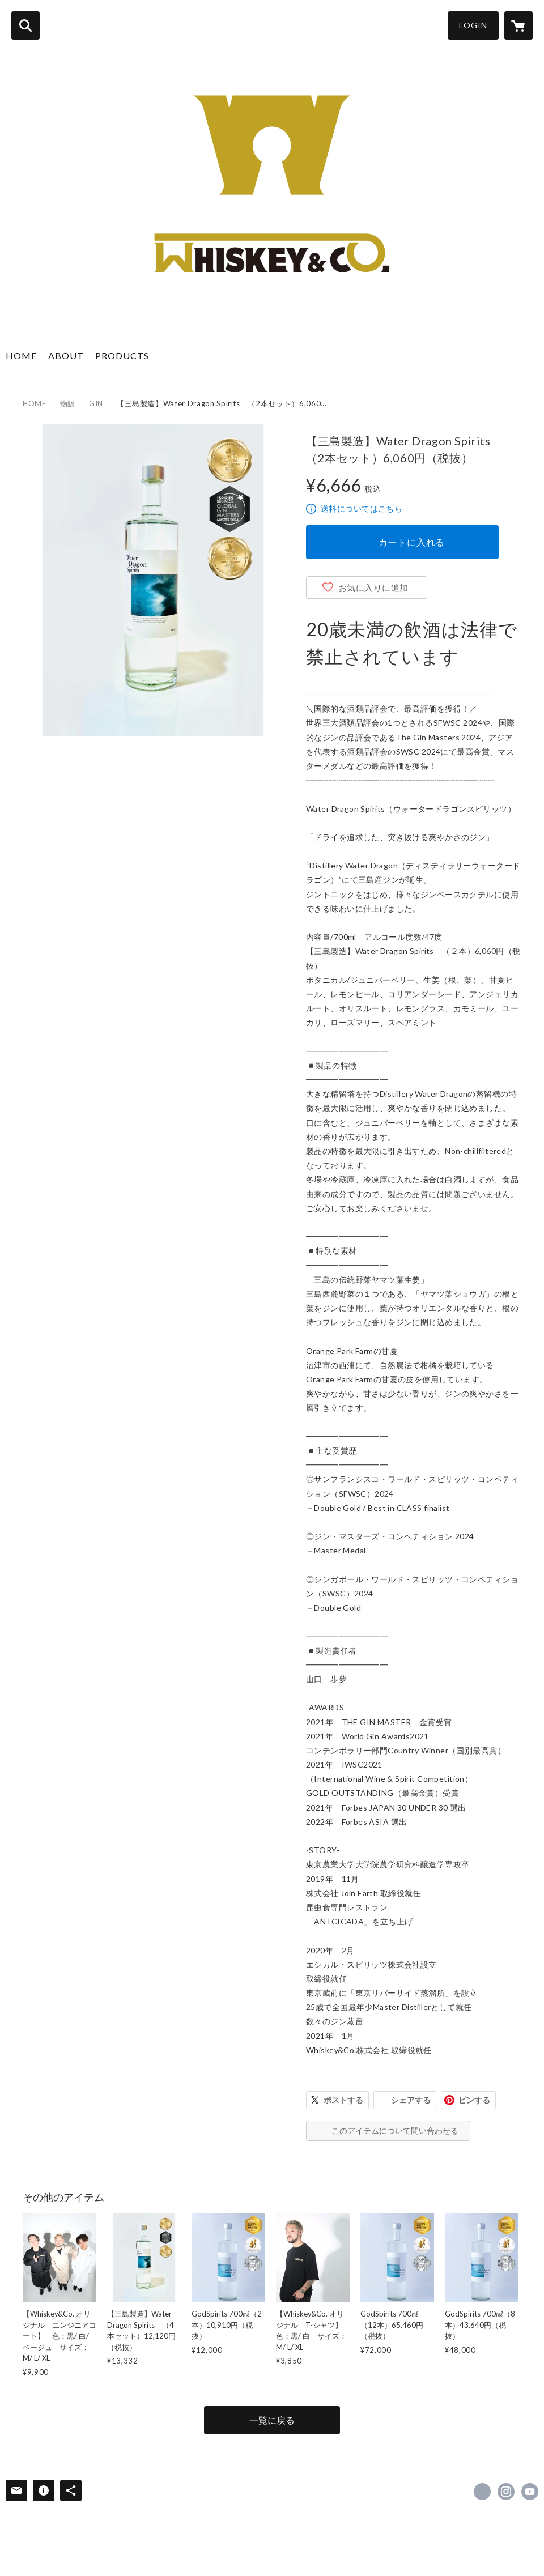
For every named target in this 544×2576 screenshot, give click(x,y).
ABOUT (66, 355)
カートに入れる (412, 542)
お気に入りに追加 (373, 587)
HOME (21, 355)
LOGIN (473, 25)
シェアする (411, 2100)
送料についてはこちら (361, 508)
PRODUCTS (122, 355)
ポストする (343, 2100)
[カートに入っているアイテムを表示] (518, 25)
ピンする (474, 2100)
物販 (67, 403)
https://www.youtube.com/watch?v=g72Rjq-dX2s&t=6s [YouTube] (529, 2491)
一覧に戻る (272, 2420)
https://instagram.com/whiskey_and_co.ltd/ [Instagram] (506, 2491)
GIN (96, 403)
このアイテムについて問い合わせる (395, 2130)
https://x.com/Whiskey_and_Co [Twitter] (482, 2491)
